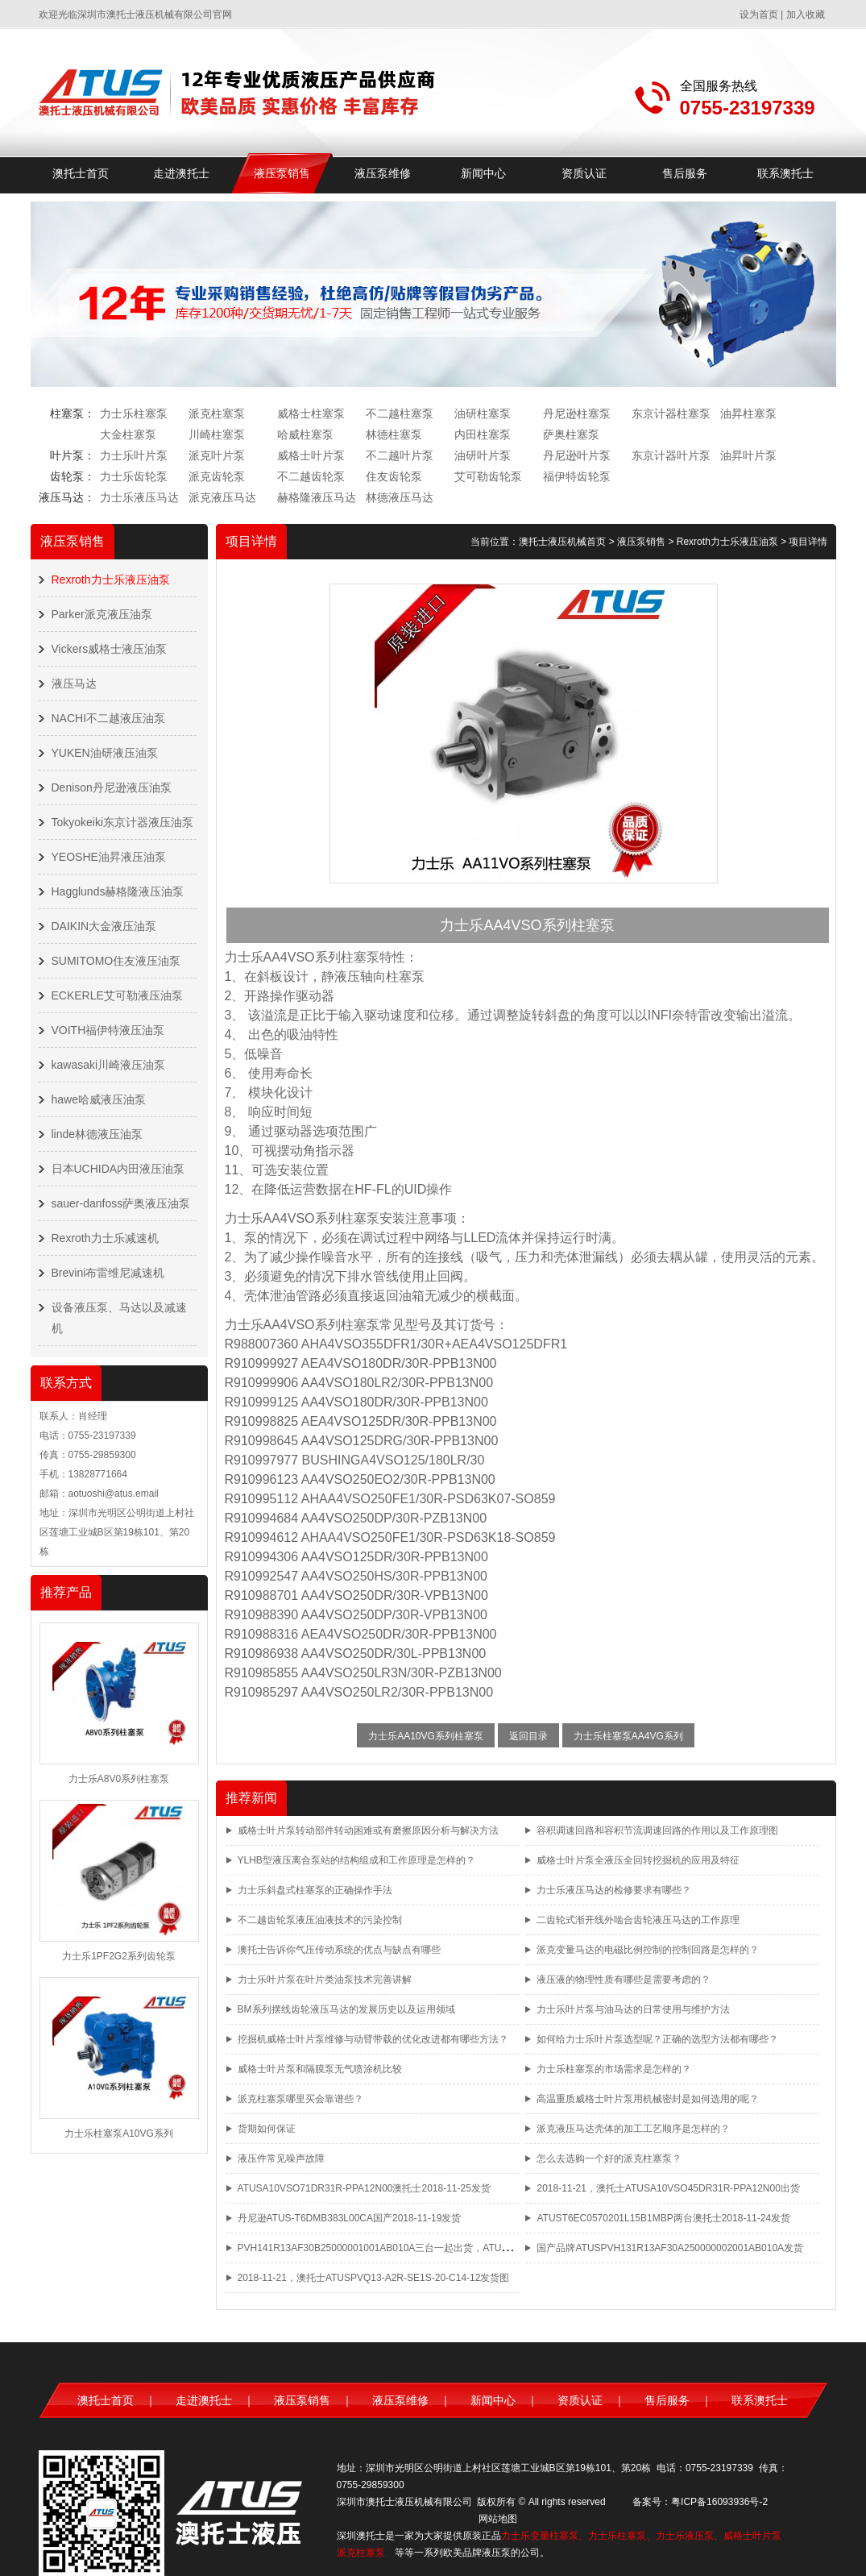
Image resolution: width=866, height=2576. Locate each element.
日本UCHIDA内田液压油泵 (118, 1168)
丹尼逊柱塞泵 (577, 413)
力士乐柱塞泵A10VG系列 (118, 2133)
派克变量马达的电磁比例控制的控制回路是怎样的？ (648, 1949)
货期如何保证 (267, 2128)
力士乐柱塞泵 (134, 413)
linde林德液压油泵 (97, 1134)
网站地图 (498, 2518)
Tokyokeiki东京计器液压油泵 (123, 822)
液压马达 (74, 683)
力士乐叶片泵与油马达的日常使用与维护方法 (633, 2009)
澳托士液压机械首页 (562, 541)
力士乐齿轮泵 (134, 476)
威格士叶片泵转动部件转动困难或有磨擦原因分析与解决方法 (368, 1830)
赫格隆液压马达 (316, 497)
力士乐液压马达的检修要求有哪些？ (614, 1890)
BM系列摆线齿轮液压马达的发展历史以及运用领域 (346, 2009)
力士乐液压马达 (139, 497)
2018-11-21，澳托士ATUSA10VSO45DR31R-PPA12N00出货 (668, 2188)
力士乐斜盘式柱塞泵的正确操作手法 (315, 1890)
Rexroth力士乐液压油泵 (111, 579)
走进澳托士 (181, 173)
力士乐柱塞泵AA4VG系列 (628, 1736)
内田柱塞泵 (482, 434)
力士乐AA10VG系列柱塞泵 (425, 1736)
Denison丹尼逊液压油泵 (112, 787)
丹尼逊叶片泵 (577, 455)
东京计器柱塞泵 (671, 413)
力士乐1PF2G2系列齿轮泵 (119, 1956)
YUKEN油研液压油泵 (105, 752)
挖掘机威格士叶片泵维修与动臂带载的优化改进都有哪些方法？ (373, 2039)
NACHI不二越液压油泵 (109, 718)
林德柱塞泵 (394, 434)
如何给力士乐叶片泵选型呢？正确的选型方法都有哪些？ (657, 2039)
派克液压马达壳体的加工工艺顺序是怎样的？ (633, 2128)
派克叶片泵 (217, 455)
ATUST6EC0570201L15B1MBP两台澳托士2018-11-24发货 (663, 2218)
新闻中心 (483, 173)
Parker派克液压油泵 (102, 614)
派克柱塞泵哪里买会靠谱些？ (300, 2098)
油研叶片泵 (482, 455)
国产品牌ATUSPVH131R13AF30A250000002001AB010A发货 (670, 2248)
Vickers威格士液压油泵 (110, 648)
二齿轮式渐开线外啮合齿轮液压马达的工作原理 (638, 1920)
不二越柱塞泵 (399, 413)
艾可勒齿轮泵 (488, 476)
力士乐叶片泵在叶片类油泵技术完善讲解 (325, 1979)
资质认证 (584, 173)
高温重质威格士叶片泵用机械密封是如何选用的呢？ (648, 2098)
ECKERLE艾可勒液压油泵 (117, 995)
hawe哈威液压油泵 (99, 1099)
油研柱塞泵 (482, 413)
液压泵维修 (382, 173)
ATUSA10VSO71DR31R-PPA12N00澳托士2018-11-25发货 (364, 2188)
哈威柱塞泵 (305, 434)
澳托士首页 (80, 173)
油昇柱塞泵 (748, 413)
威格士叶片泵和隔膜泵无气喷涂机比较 (320, 2069)
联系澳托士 (785, 173)
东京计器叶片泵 (671, 455)
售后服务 (684, 173)
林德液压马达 (399, 497)
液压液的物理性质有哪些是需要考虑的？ (624, 1979)
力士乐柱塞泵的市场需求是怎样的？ (614, 2069)
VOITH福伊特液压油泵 (108, 1030)
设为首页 (759, 14)
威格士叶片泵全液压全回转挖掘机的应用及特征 (638, 1860)
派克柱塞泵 (217, 413)
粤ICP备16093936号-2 (719, 2501)
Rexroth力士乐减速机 (105, 1238)
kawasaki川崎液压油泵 (109, 1064)
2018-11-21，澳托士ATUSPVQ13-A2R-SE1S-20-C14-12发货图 (374, 2277)
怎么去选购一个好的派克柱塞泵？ (609, 2158)
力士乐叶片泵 (134, 455)
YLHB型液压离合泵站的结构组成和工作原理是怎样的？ (356, 1860)
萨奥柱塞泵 (571, 434)
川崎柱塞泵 (217, 434)
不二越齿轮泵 (311, 476)
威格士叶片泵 (311, 455)
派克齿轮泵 (217, 476)
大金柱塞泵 (128, 434)
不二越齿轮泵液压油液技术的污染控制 (320, 1920)
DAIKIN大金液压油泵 (104, 926)
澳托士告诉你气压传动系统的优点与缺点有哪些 (339, 1949)
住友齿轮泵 (394, 476)
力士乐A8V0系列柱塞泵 (118, 1779)
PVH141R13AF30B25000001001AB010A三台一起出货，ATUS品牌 (383, 2248)
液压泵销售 (282, 173)
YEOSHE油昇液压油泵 (109, 856)
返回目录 (528, 1736)
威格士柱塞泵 (311, 413)
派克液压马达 (222, 497)
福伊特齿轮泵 (577, 476)
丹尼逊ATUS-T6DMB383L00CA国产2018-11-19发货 (350, 2218)
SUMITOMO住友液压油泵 (116, 960)
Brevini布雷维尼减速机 (108, 1272)
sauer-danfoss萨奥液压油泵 (121, 1203)
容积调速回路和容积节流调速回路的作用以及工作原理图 (657, 1830)
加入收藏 (805, 14)
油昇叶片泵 (748, 455)
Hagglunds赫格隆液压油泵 (118, 891)
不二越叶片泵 (399, 455)
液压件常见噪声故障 (281, 2158)
